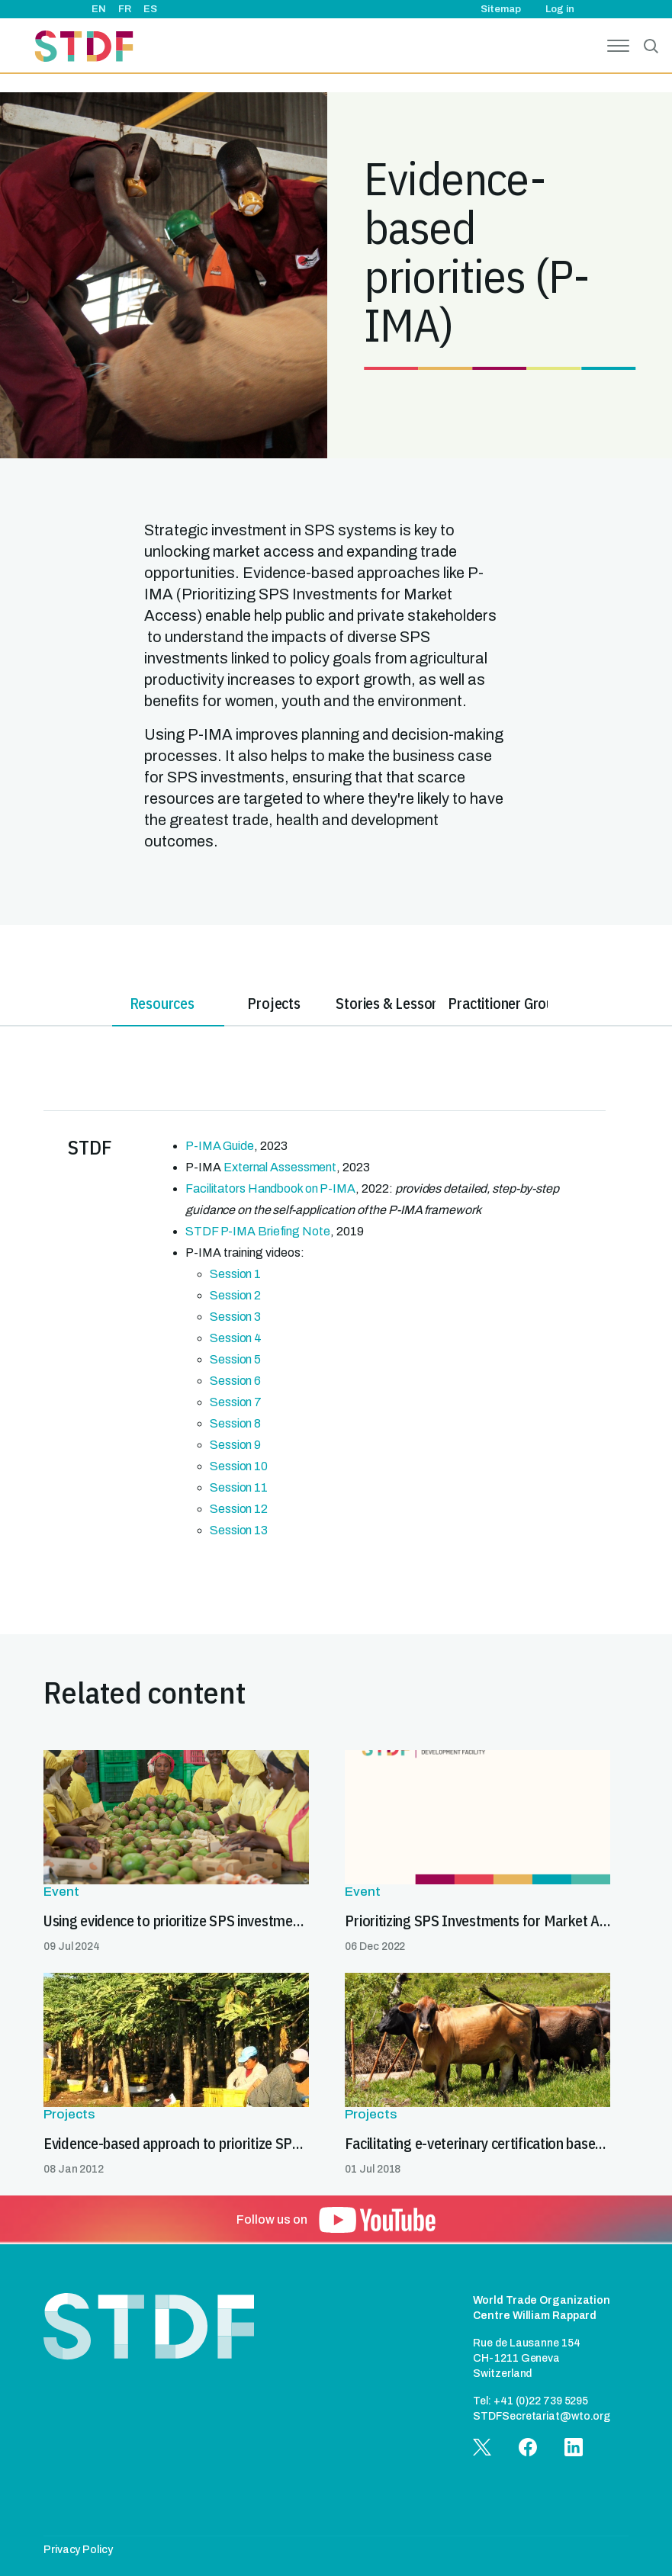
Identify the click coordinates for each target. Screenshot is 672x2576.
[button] (377, 2220)
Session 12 (239, 1508)
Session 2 (235, 1295)
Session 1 (235, 1273)
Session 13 (239, 1530)
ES (150, 9)
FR (124, 9)
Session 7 (236, 1402)
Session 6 (235, 1380)
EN (99, 9)
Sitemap (501, 9)
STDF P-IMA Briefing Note (257, 1231)
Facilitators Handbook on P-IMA (270, 1188)
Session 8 (235, 1423)
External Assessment (279, 1167)
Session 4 (236, 1337)
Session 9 (235, 1444)
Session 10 (239, 1466)
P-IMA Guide (219, 1145)
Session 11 (239, 1487)
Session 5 (235, 1359)
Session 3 (235, 1316)
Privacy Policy (78, 2549)
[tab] (56, 1006)
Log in (559, 9)
